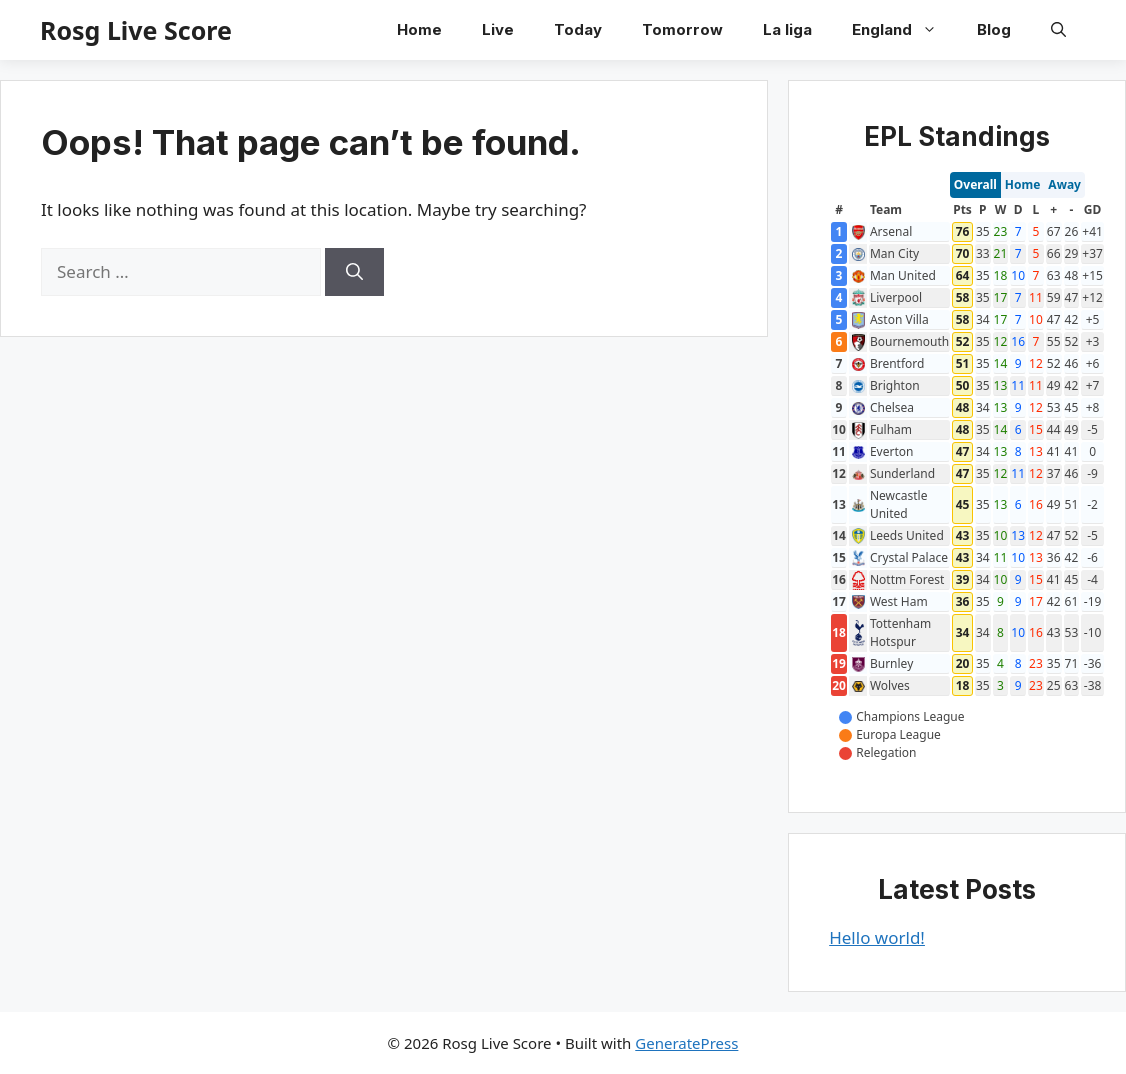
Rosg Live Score (136, 30)
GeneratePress (686, 1043)
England (904, 30)
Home (419, 29)
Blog (994, 29)
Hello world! (877, 937)
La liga (787, 29)
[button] (1058, 30)
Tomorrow (682, 29)
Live (498, 29)
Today (578, 29)
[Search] (354, 272)
